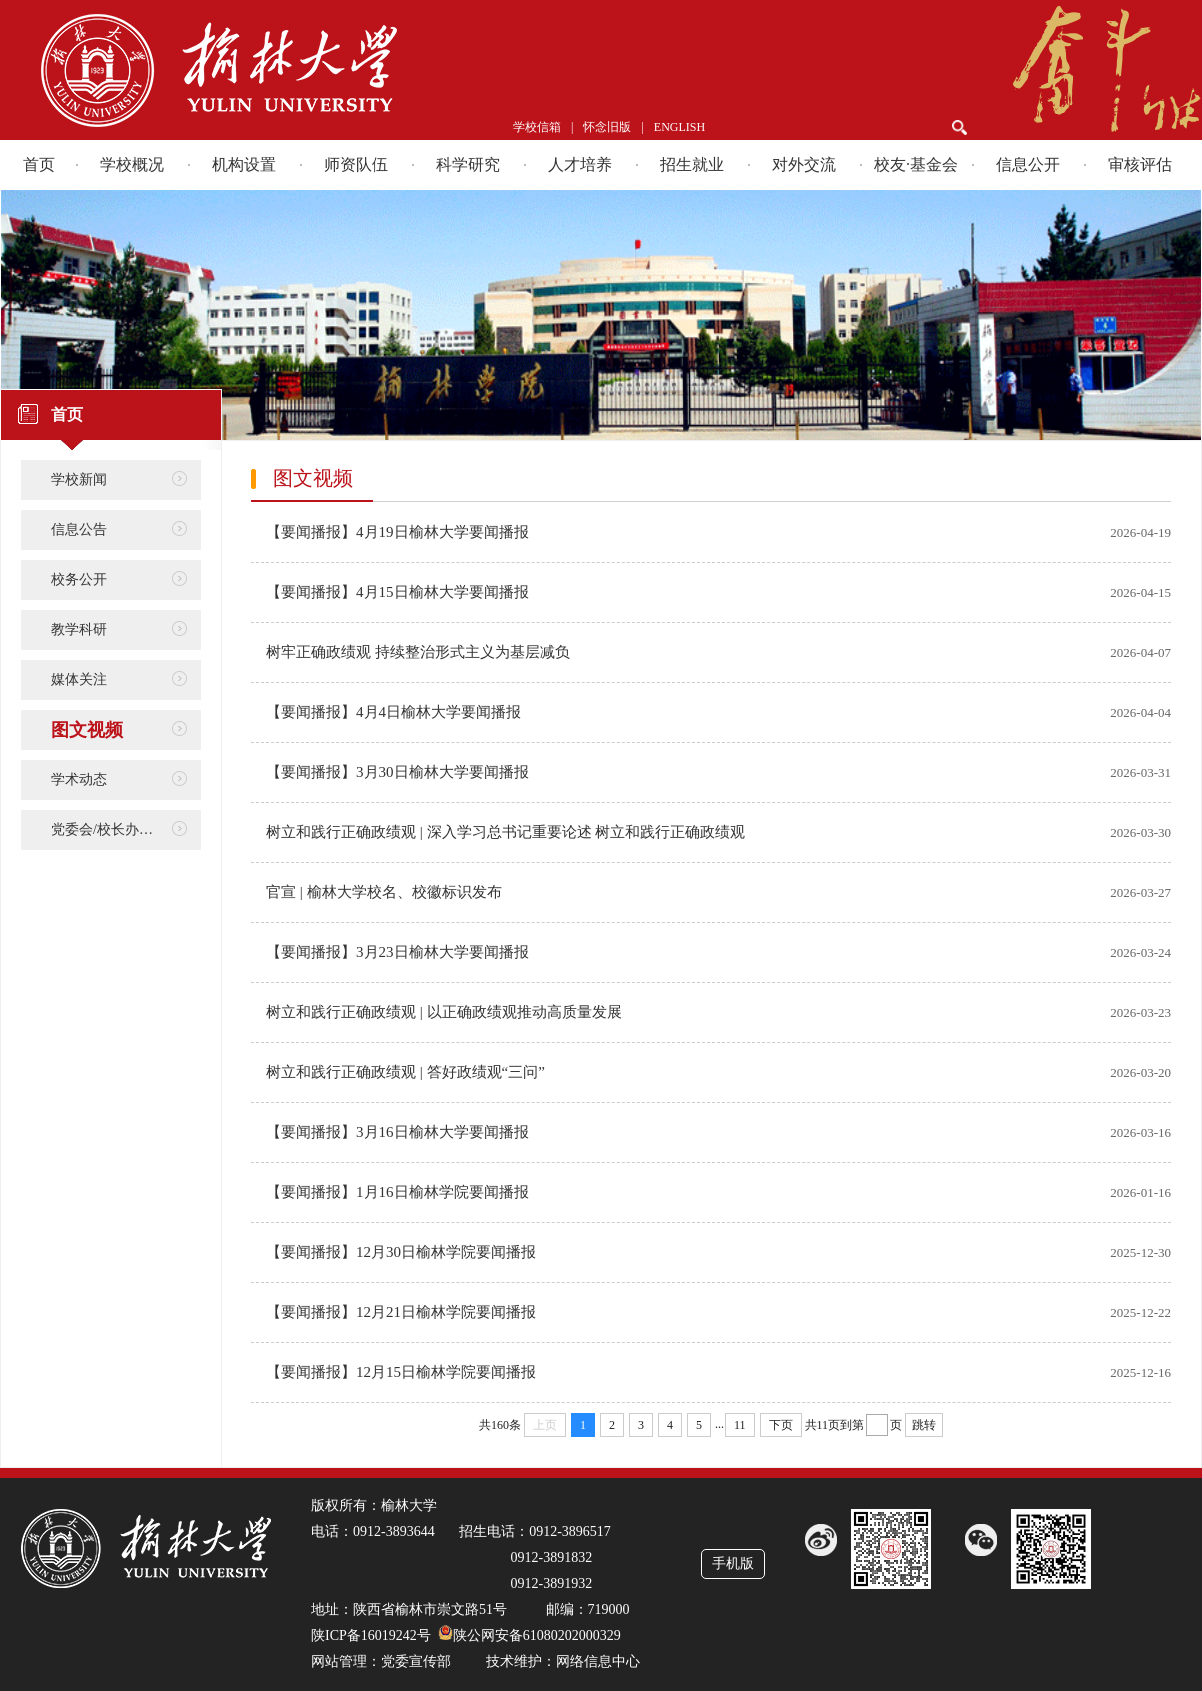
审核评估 (1140, 164)
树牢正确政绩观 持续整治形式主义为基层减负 (418, 652)
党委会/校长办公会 (109, 829)
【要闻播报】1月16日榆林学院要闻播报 (397, 1192)
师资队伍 (356, 164)
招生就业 (692, 164)
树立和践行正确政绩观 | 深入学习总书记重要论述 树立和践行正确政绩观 (505, 832)
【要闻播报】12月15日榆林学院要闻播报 (401, 1372)
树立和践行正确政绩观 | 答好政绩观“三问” (405, 1072)
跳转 (924, 1425)
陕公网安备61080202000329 (537, 1635)
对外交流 (804, 164)
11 (740, 1425)
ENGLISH (679, 127)
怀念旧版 (607, 127)
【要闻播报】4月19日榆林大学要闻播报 (397, 532)
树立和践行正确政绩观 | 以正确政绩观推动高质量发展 (444, 1012)
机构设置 (244, 164)
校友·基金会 (916, 164)
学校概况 (132, 164)
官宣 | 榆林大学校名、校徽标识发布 (384, 892)
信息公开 (1028, 164)
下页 (781, 1425)
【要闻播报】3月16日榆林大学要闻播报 (397, 1132)
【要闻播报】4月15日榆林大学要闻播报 (397, 592)
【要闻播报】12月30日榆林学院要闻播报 (401, 1252)
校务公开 (79, 579)
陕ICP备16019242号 (371, 1635)
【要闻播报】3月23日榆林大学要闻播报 (397, 952)
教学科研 (79, 629)
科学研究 (468, 164)
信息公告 (79, 529)
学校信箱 (537, 127)
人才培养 (580, 164)
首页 (39, 164)
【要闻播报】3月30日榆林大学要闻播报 (397, 772)
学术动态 (79, 779)
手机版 (733, 1563)
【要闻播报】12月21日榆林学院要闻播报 (401, 1312)
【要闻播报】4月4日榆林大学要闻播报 (393, 712)
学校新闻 (79, 479)
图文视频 (87, 730)
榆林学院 (301, 70)
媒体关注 (79, 679)
